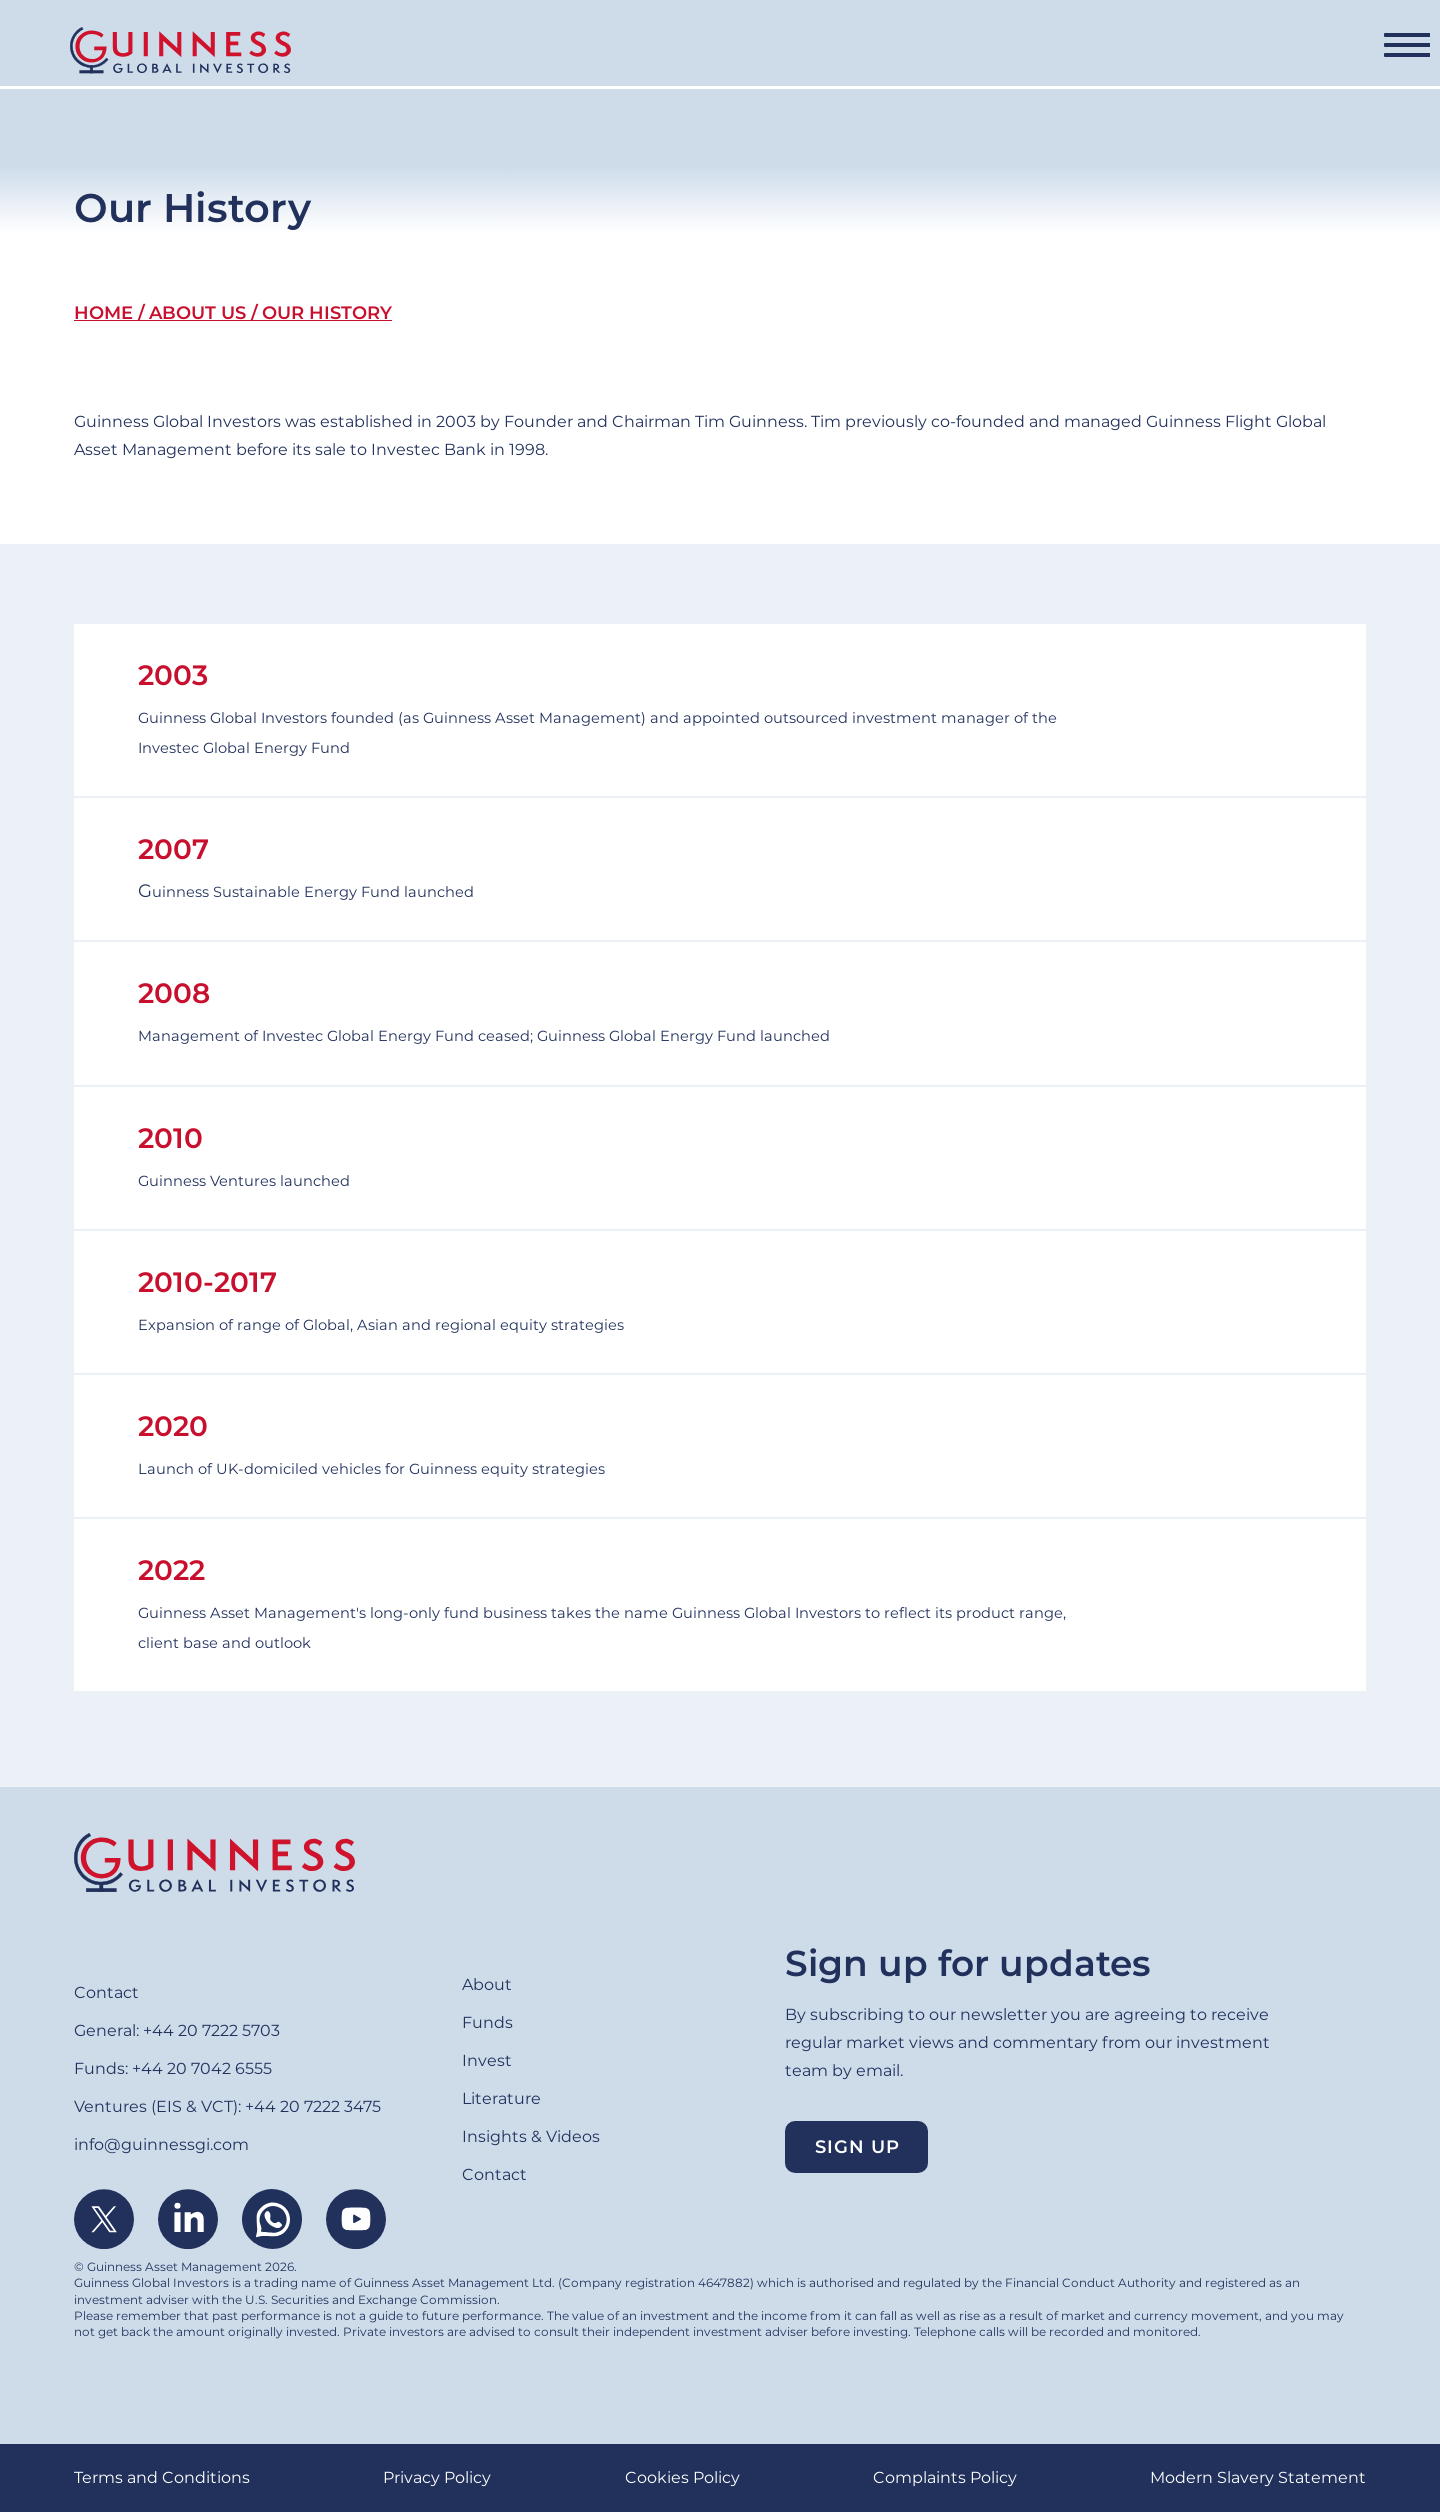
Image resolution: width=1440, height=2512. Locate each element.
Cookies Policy (682, 2477)
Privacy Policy (437, 2477)
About (413, 51)
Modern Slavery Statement (1258, 2477)
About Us (197, 313)
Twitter (104, 2219)
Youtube (356, 2219)
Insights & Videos (1050, 51)
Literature (876, 51)
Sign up (857, 2147)
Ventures (635, 51)
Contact (1242, 52)
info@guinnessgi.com (161, 2144)
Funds (518, 51)
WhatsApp (272, 2219)
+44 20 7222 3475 (313, 2106)
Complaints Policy (945, 2477)
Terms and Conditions (162, 2477)
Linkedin (188, 2219)
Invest (754, 51)
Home (103, 313)
